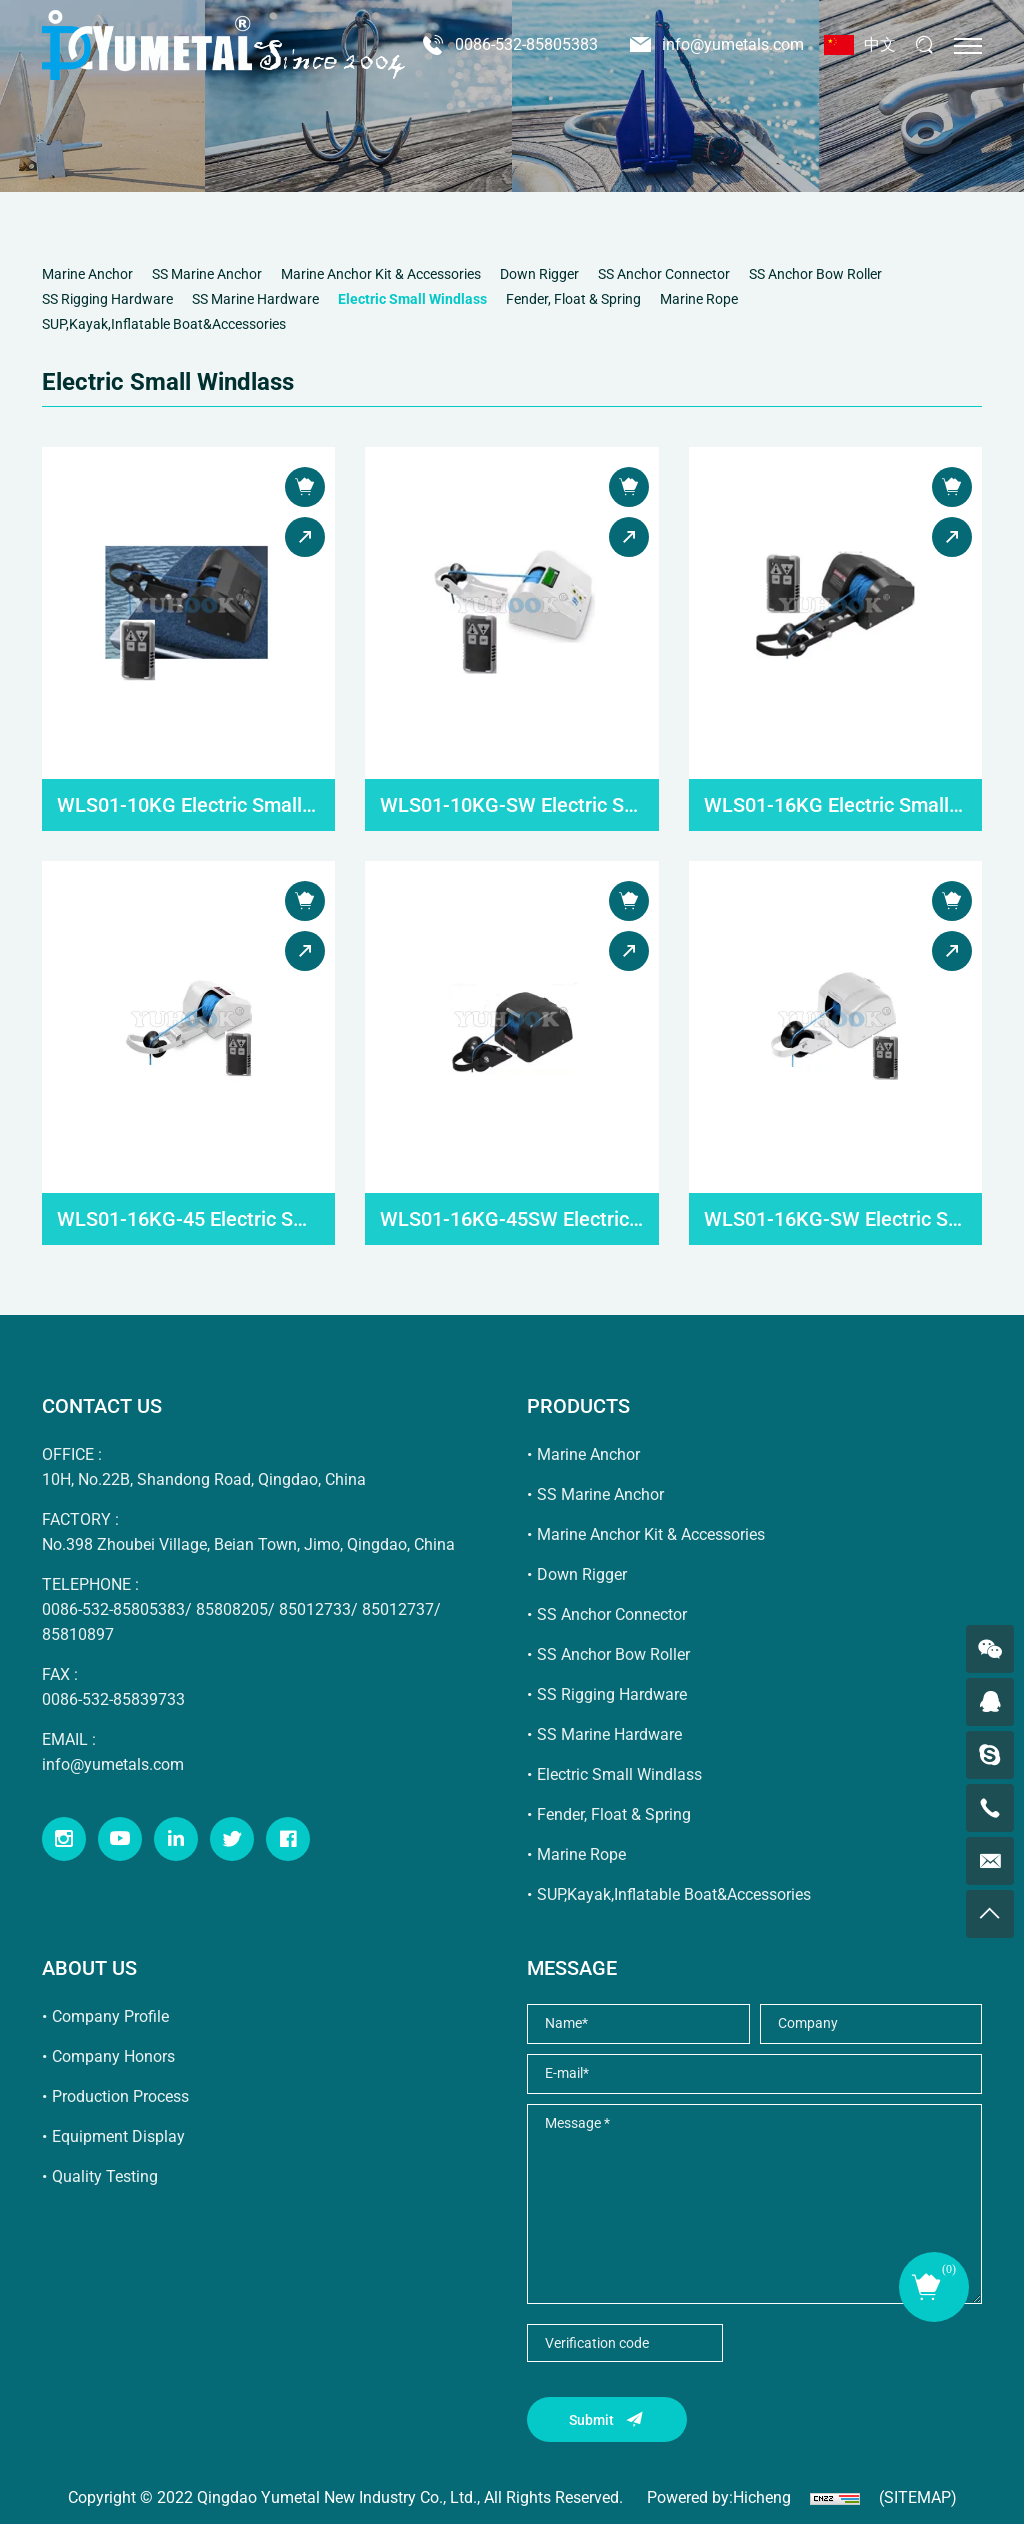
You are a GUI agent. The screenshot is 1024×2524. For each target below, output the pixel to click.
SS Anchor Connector (612, 1614)
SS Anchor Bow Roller (613, 1654)
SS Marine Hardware (609, 1734)
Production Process (120, 2096)
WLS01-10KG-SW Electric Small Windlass (511, 805)
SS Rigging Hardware (612, 1694)
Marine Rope (581, 1854)
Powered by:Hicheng (719, 2497)
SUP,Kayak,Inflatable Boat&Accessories (674, 1894)
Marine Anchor (588, 1454)
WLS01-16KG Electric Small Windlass (835, 805)
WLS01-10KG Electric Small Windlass (188, 805)
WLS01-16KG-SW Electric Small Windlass (835, 1219)
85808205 (232, 1609)
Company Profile (110, 2016)
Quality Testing (105, 2176)
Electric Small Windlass (619, 1774)
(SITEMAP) (918, 2497)
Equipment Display (118, 2136)
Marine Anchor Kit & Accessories (651, 1534)
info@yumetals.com (733, 44)
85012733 (315, 1609)
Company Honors (113, 2056)
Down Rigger (582, 1574)
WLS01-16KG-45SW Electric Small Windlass (511, 1219)
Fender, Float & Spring (614, 1814)
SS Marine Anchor (600, 1494)
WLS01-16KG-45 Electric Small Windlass (188, 1219)
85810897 (78, 1634)
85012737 (398, 1609)
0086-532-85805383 (526, 44)
